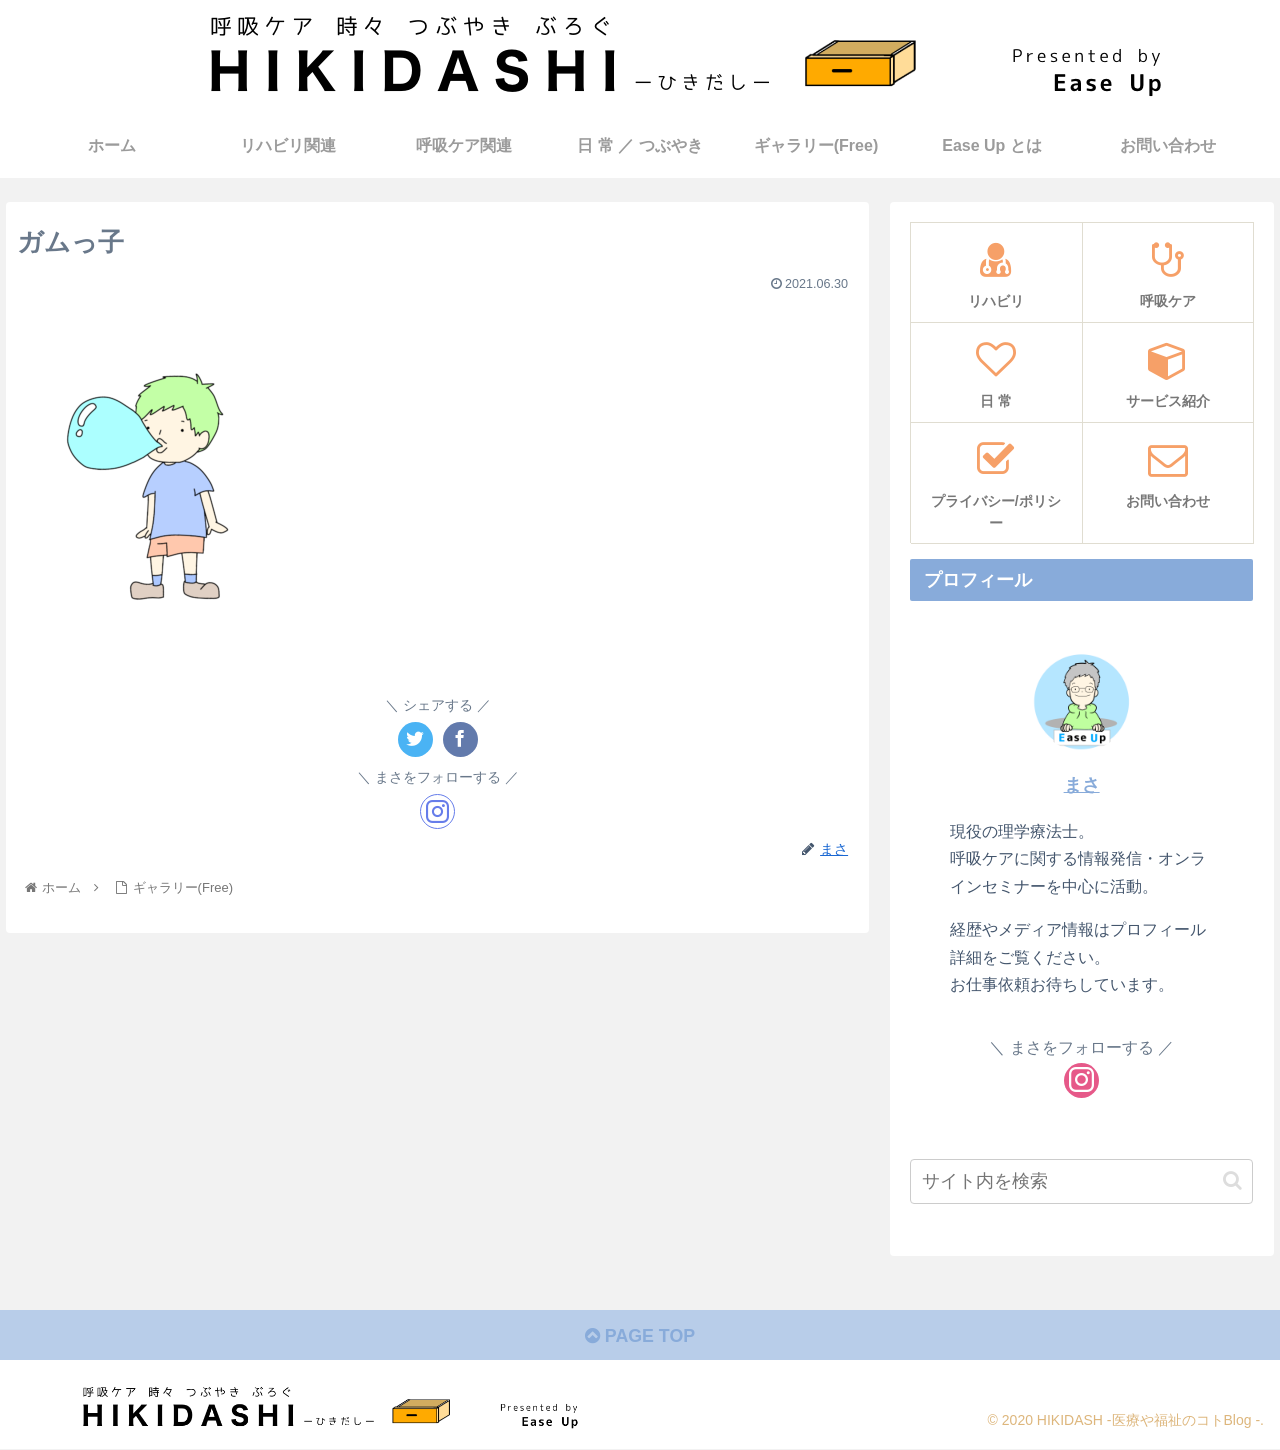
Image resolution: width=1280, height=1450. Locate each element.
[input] (1082, 1181)
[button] (1232, 1180)
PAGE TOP (639, 1336)
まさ (1082, 785)
